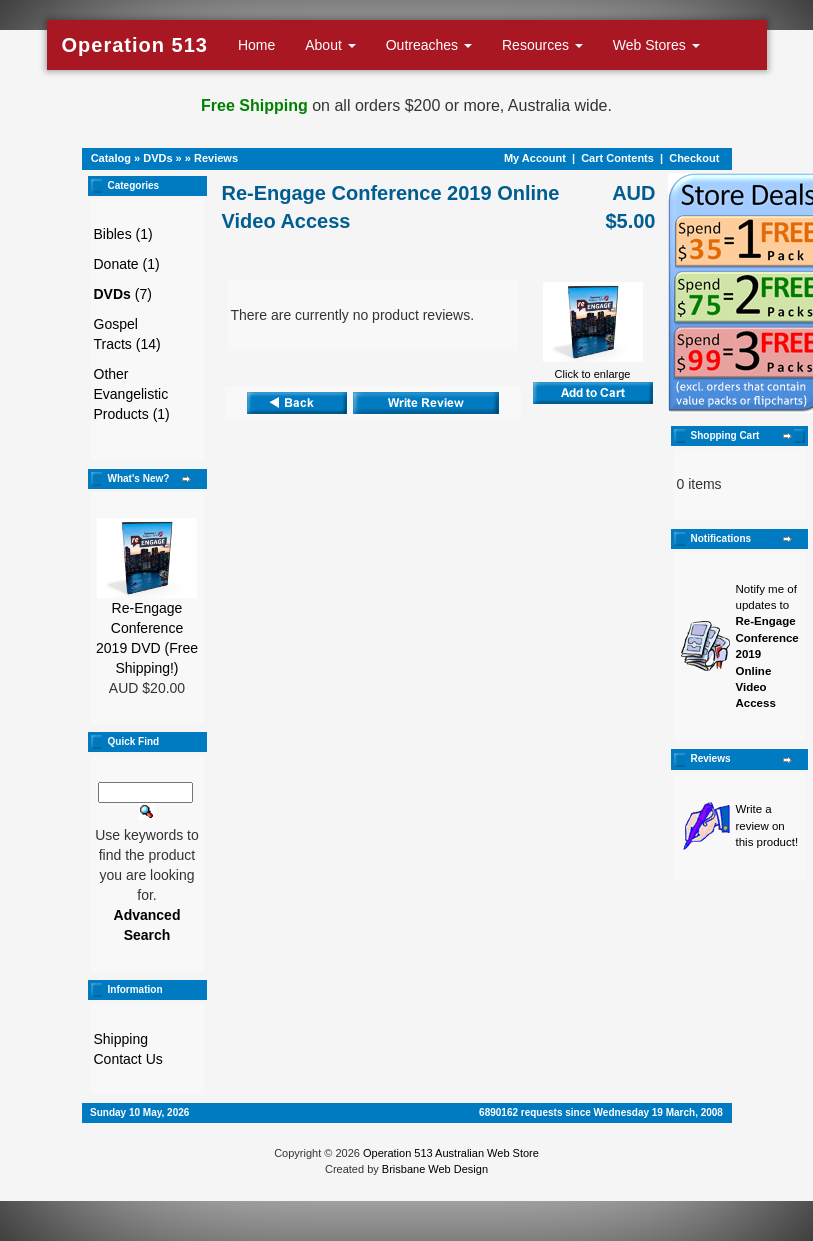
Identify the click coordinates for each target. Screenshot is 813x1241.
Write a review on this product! (767, 825)
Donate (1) (127, 264)
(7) (123, 294)
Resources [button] (542, 45)
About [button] (330, 45)
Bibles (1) (123, 234)
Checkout (694, 158)
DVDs (157, 158)
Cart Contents (617, 158)
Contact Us (128, 1059)
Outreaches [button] (429, 45)
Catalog (111, 158)
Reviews (216, 158)
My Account (535, 158)
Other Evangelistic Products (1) (132, 394)
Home (256, 45)
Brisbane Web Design (435, 1169)
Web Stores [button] (656, 45)
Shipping (121, 1039)
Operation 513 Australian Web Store (451, 1153)
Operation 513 (135, 45)
